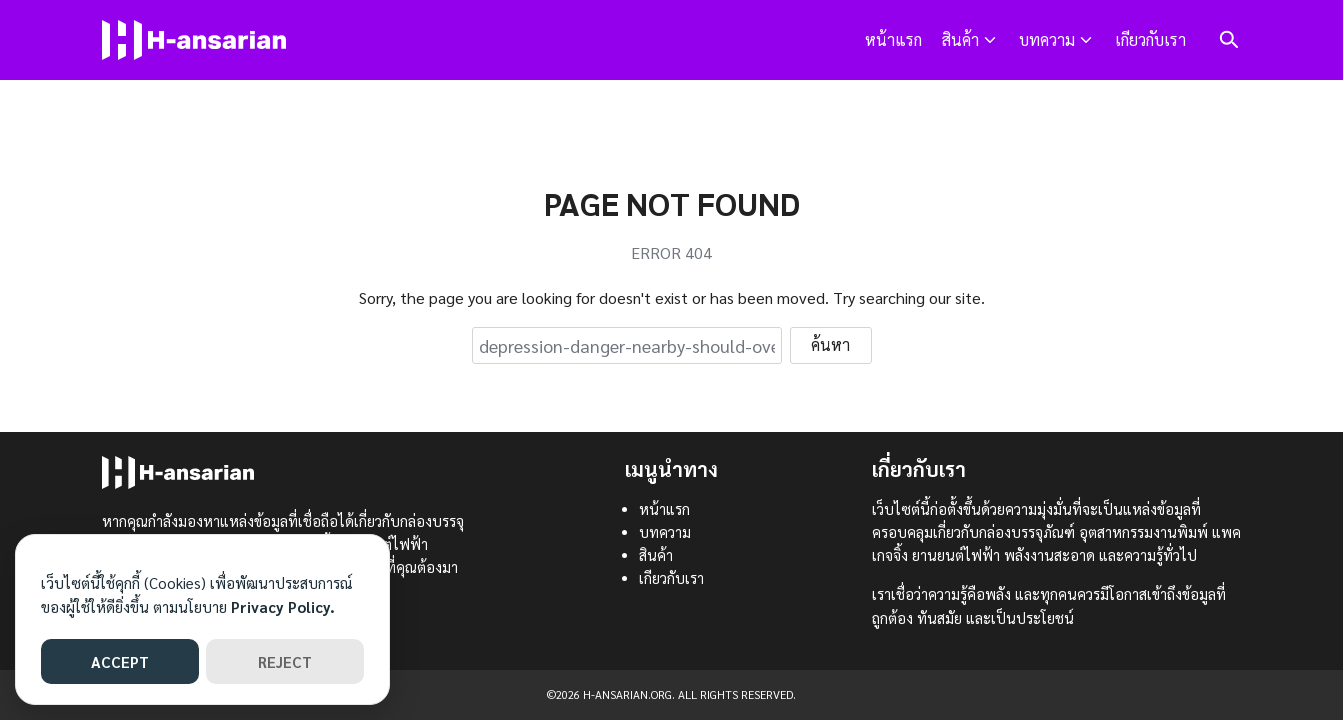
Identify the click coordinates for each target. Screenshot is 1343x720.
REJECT (285, 661)
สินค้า (960, 39)
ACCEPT (120, 661)
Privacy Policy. (283, 606)
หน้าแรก (893, 39)
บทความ (1047, 39)
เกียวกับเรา (1150, 39)
